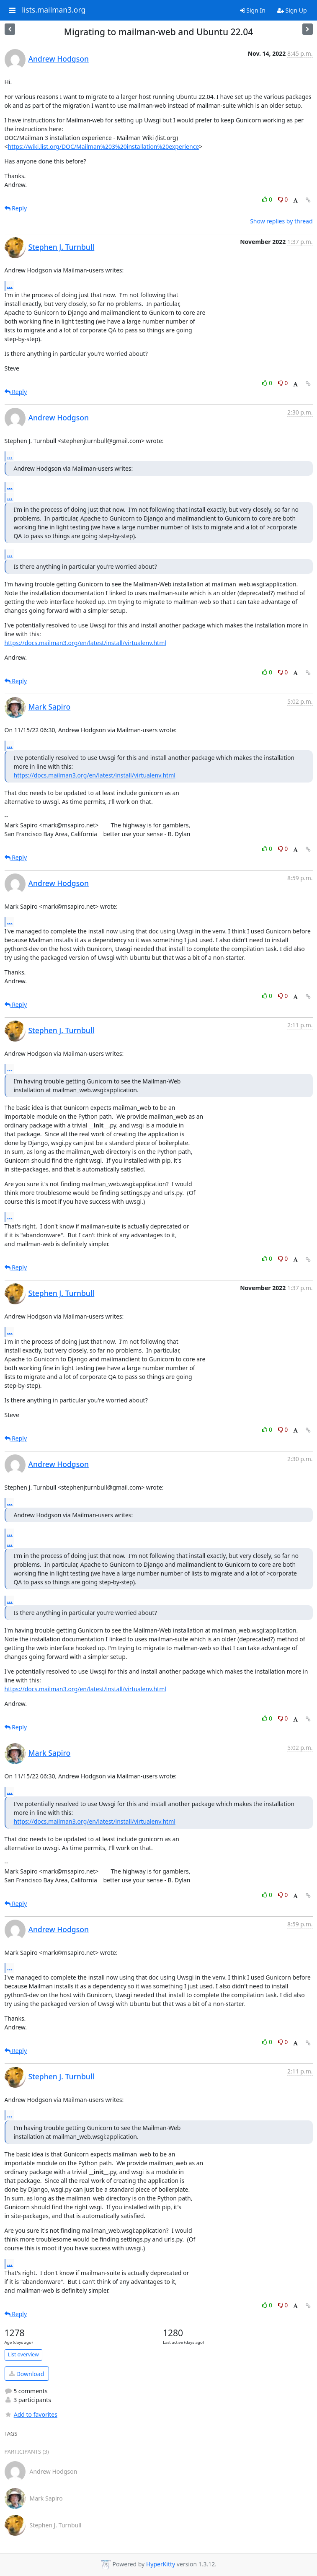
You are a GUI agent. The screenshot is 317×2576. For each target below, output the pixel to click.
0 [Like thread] (267, 199)
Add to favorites (31, 2414)
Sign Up (292, 10)
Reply (16, 208)
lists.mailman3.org (53, 10)
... (10, 285)
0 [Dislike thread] (283, 199)
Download (26, 2374)
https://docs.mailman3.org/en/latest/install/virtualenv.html (85, 643)
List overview (23, 2354)
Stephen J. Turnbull (61, 247)
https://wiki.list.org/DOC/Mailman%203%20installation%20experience (103, 146)
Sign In (252, 10)
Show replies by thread (281, 221)
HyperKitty (160, 2564)
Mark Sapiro (49, 707)
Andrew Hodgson (58, 59)
